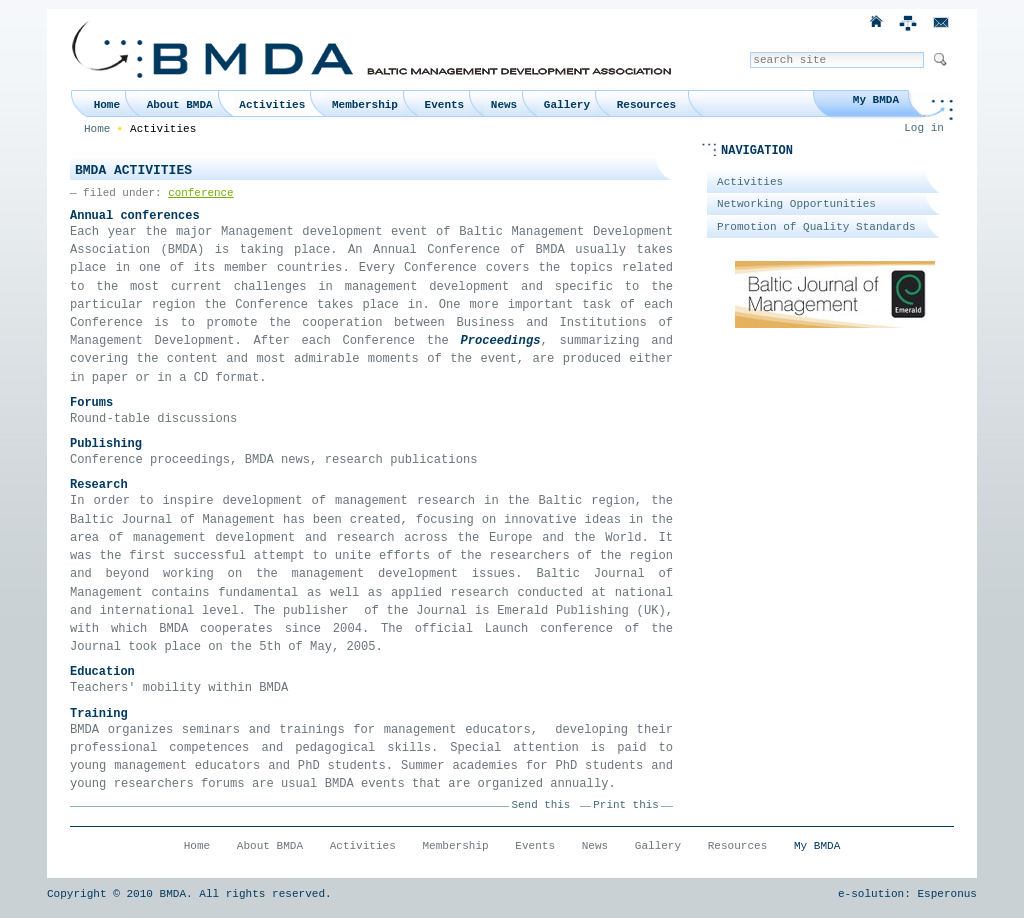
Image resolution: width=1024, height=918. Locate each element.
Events (445, 105)
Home (107, 105)
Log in (924, 128)
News (504, 105)
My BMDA (876, 100)
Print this (625, 805)
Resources (646, 105)
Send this (541, 805)
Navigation (757, 151)
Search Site (749, 51)
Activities (272, 105)
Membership (365, 105)
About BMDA (180, 105)
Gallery (567, 105)
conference (200, 193)
